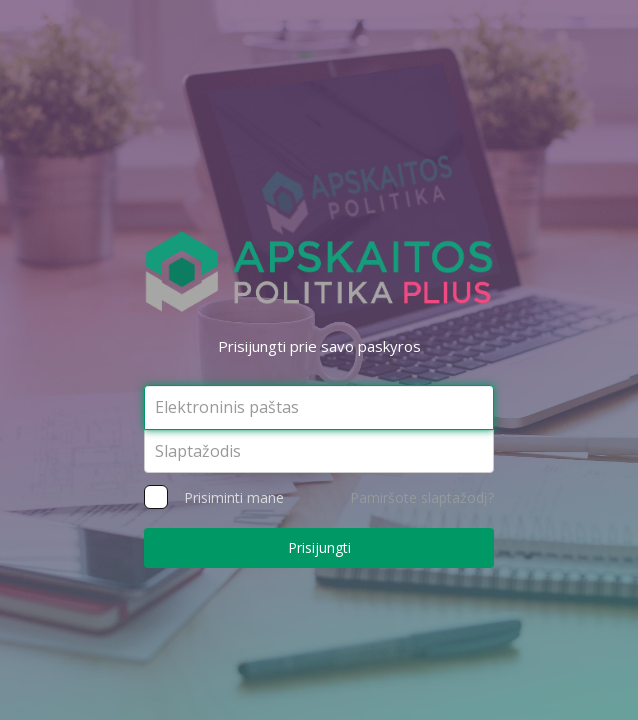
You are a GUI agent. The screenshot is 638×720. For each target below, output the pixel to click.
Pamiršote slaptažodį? (422, 497)
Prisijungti (319, 547)
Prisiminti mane (229, 498)
